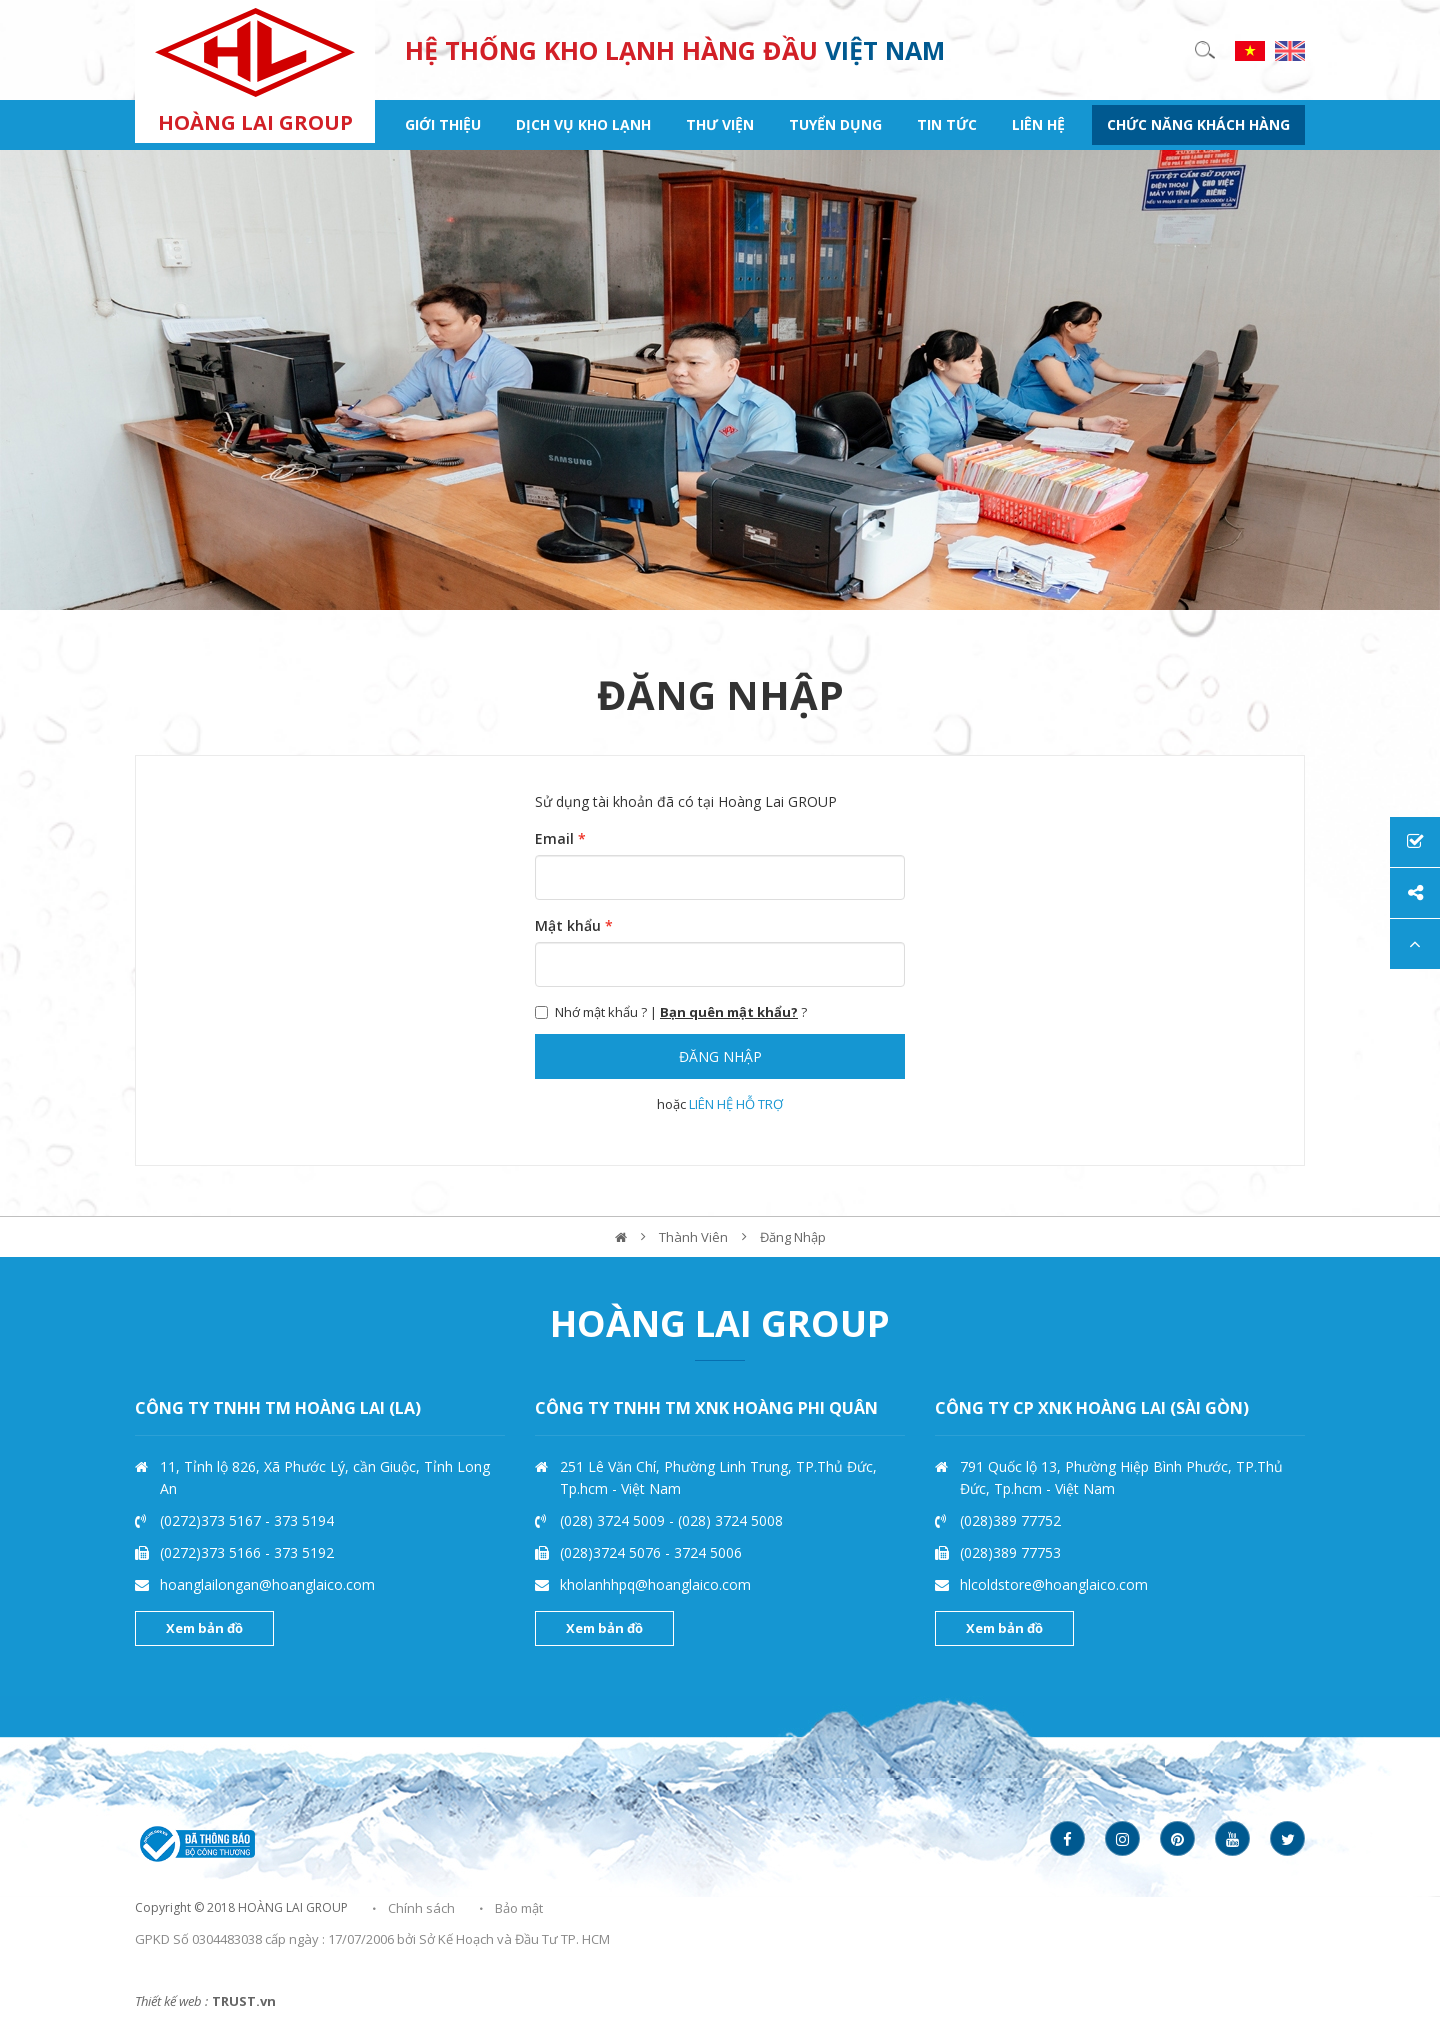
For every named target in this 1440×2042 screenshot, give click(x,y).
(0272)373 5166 (212, 1552)
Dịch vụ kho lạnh (583, 124)
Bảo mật (519, 1908)
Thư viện (720, 124)
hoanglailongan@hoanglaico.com (267, 1584)
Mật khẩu (574, 925)
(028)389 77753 (1010, 1552)
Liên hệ (1038, 124)
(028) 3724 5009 (614, 1520)
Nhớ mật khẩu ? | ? (671, 1012)
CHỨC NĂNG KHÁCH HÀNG (1198, 124)
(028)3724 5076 (612, 1552)
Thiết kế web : (171, 2001)
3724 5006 (708, 1552)
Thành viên (693, 1237)
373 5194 (304, 1520)
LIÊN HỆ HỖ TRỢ (736, 1104)
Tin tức (947, 124)
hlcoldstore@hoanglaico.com (1054, 1584)
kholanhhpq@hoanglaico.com (655, 1584)
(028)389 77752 (1010, 1520)
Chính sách (421, 1908)
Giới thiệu (443, 124)
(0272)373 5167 (212, 1520)
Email (560, 838)
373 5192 (304, 1552)
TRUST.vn (244, 2001)
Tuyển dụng (835, 124)
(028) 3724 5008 (730, 1520)
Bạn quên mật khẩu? (729, 1012)
